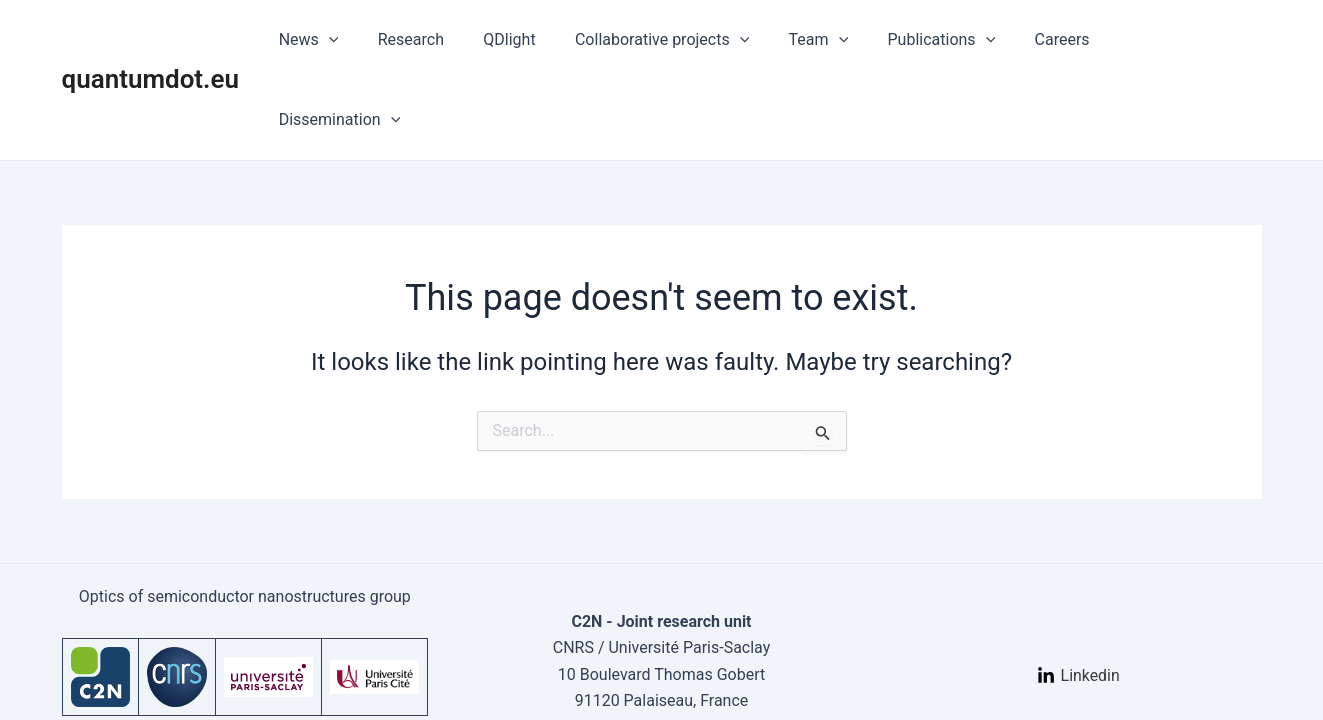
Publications (951, 40)
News (355, 40)
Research (450, 39)
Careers (1064, 39)
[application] (375, 40)
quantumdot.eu (151, 39)
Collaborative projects (686, 40)
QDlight (541, 39)
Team (836, 40)
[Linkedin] (1078, 609)
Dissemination (1185, 40)
